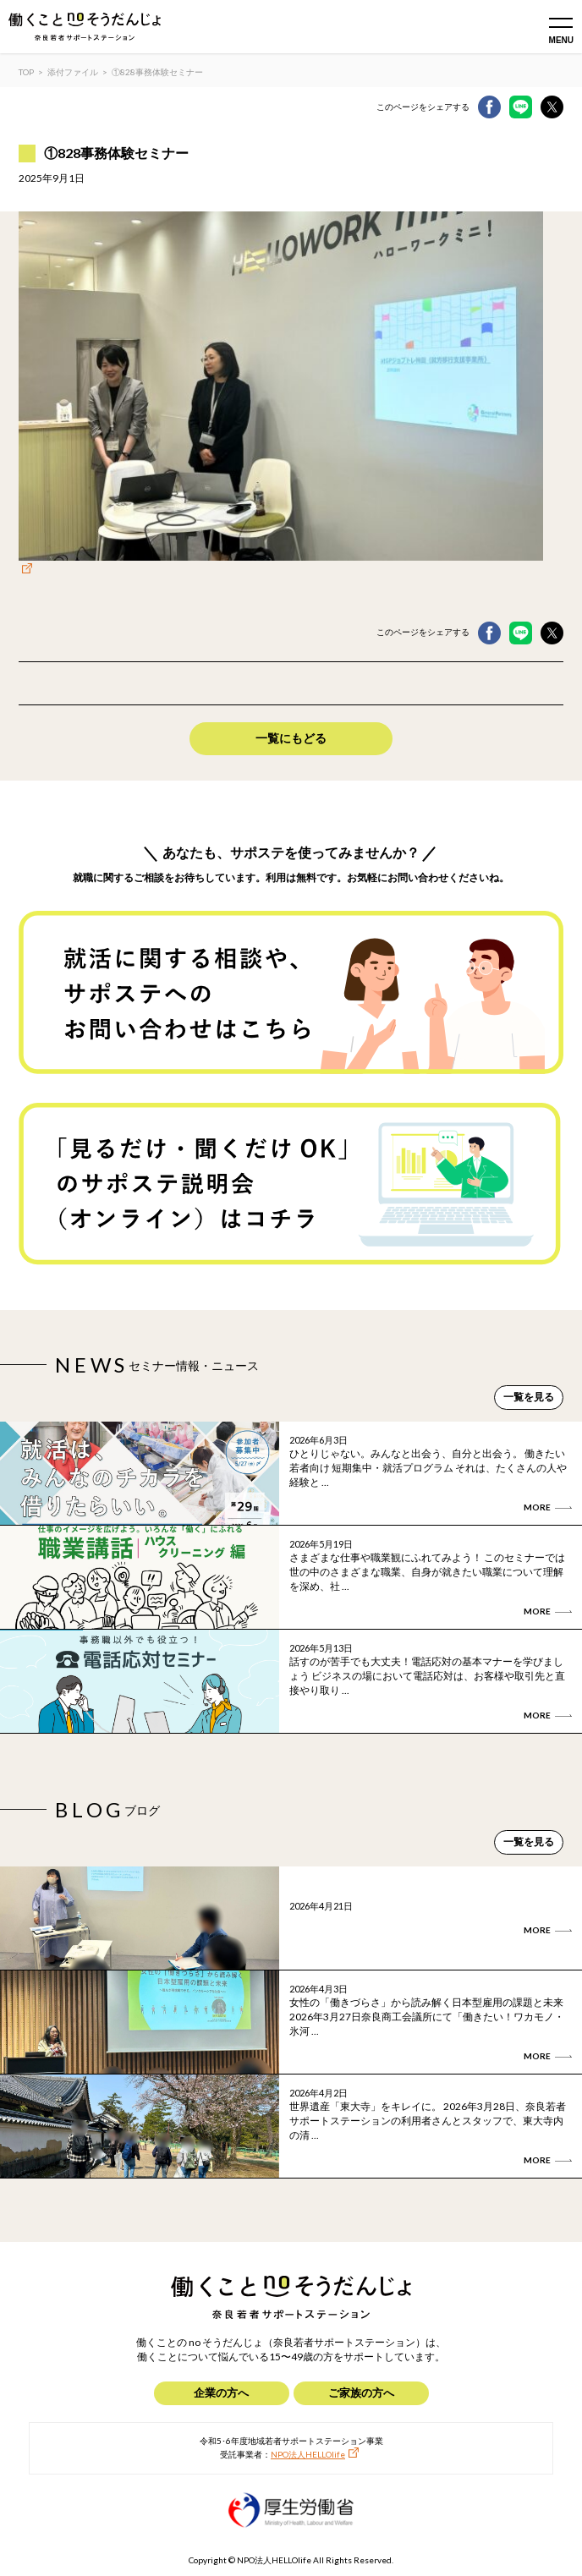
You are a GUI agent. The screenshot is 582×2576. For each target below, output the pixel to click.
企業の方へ (221, 2392)
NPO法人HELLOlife (308, 2454)
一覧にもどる (291, 738)
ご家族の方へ (361, 2392)
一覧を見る (528, 1396)
